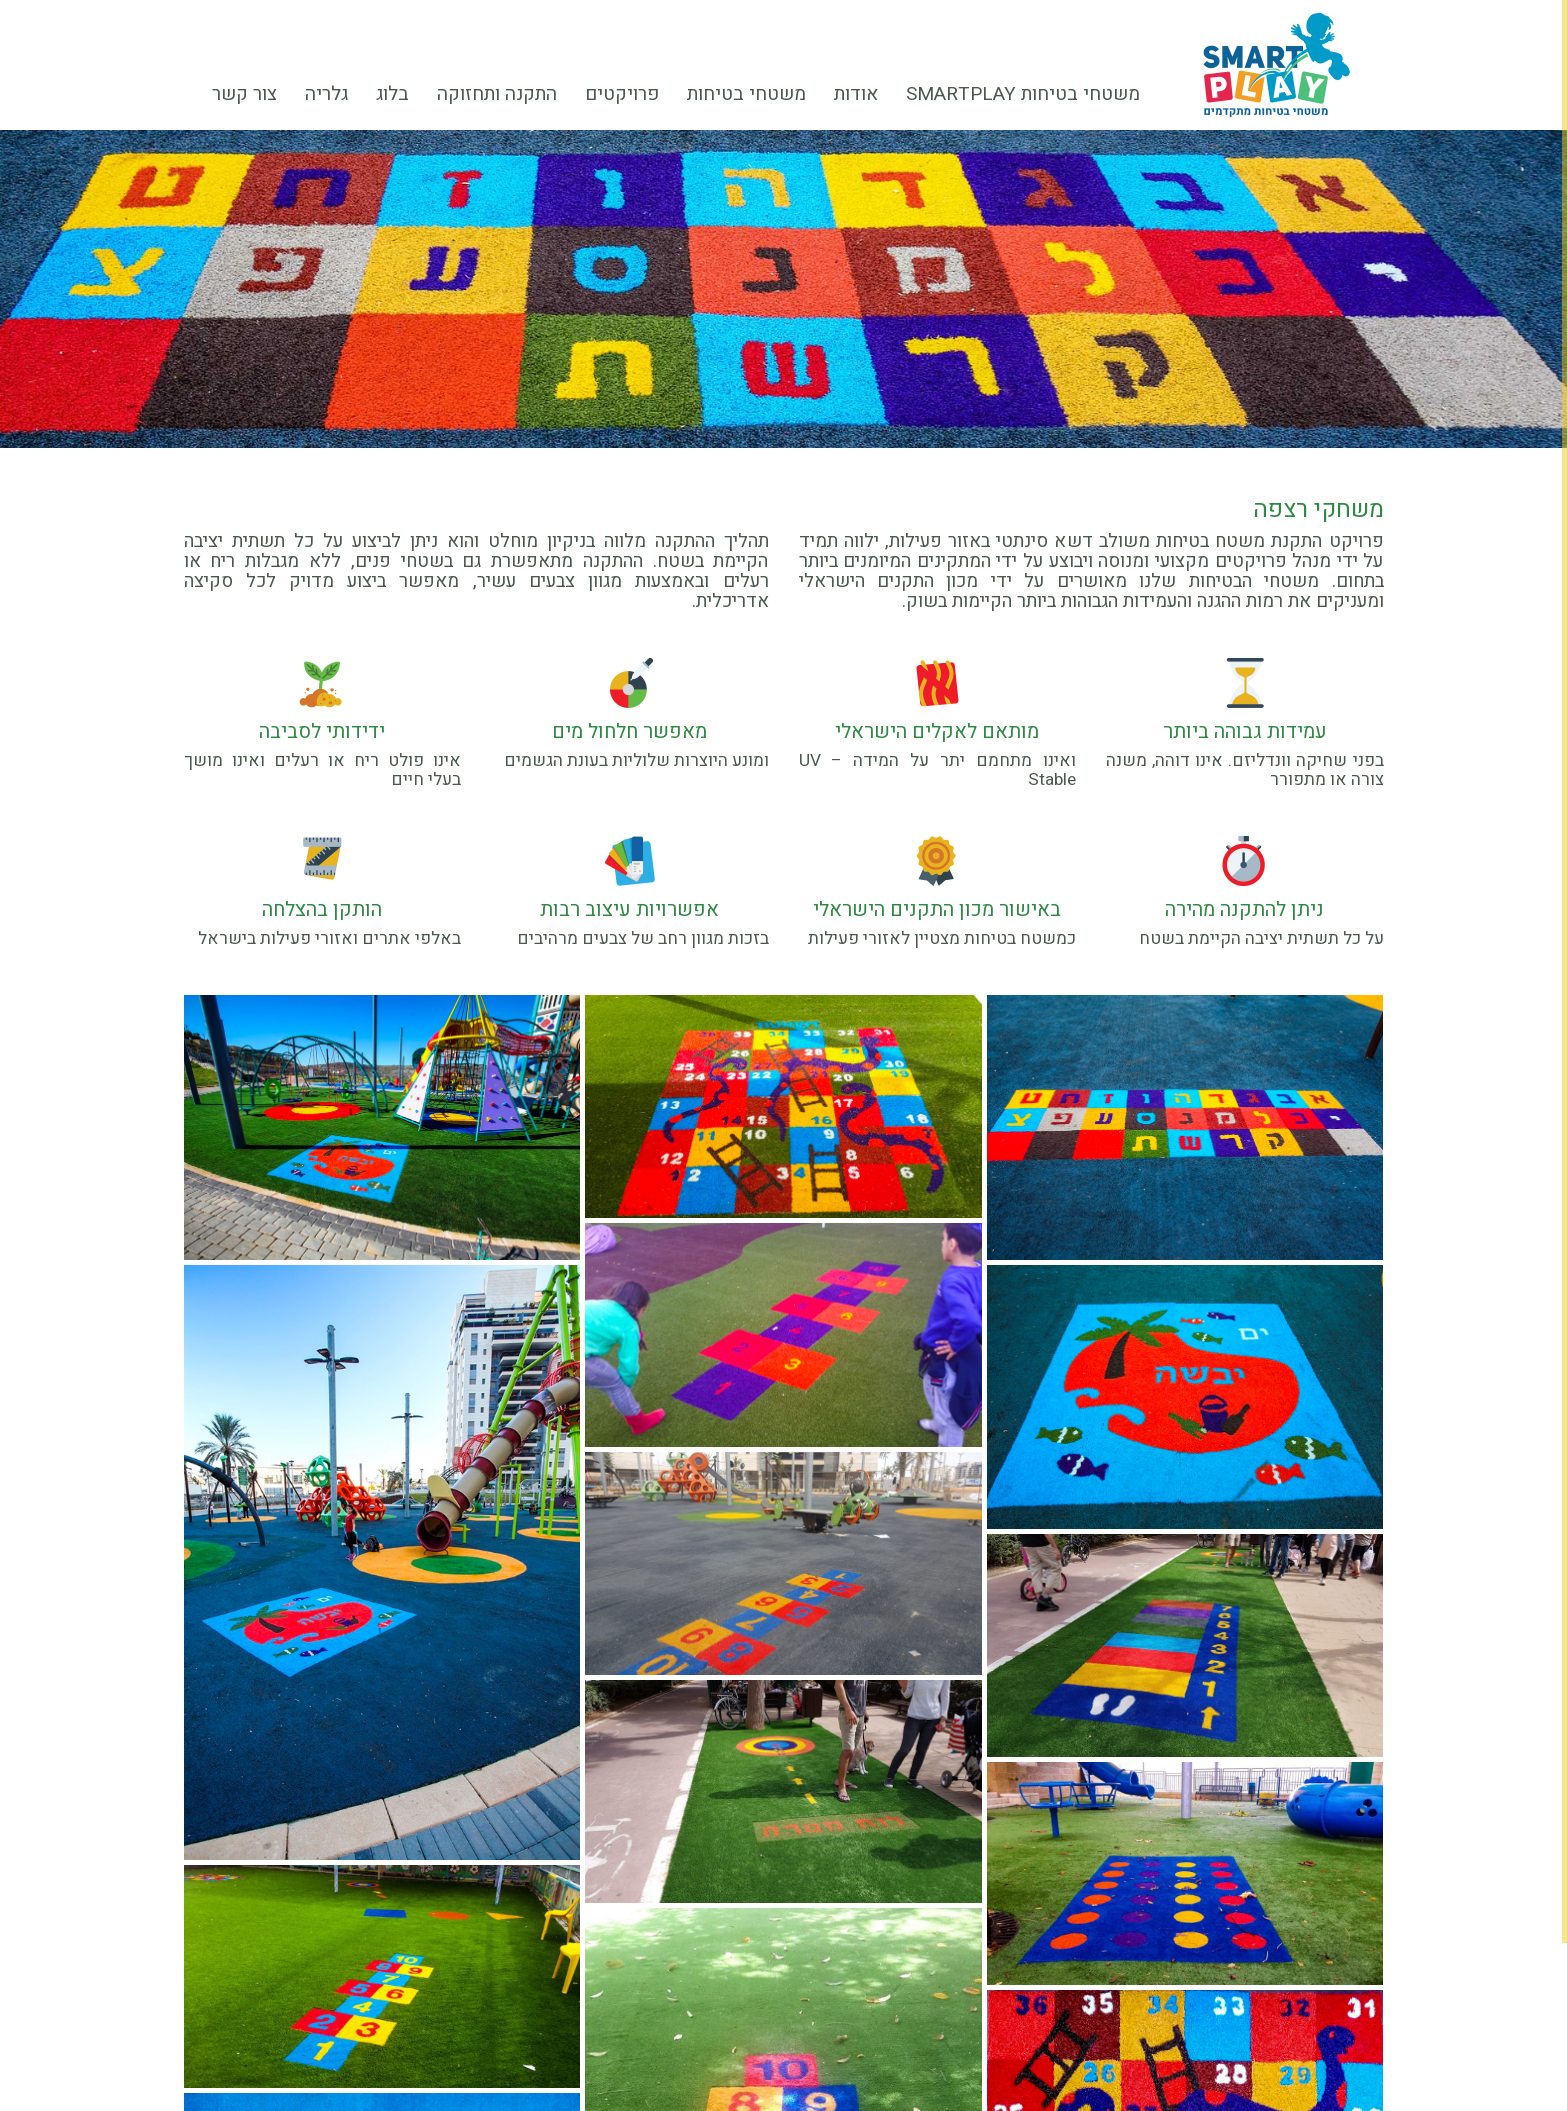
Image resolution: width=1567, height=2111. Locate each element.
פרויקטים (629, 97)
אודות (863, 97)
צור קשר (244, 94)
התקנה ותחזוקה (497, 94)
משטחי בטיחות (753, 97)
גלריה (326, 94)
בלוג (392, 94)
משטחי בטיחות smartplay (1023, 94)
